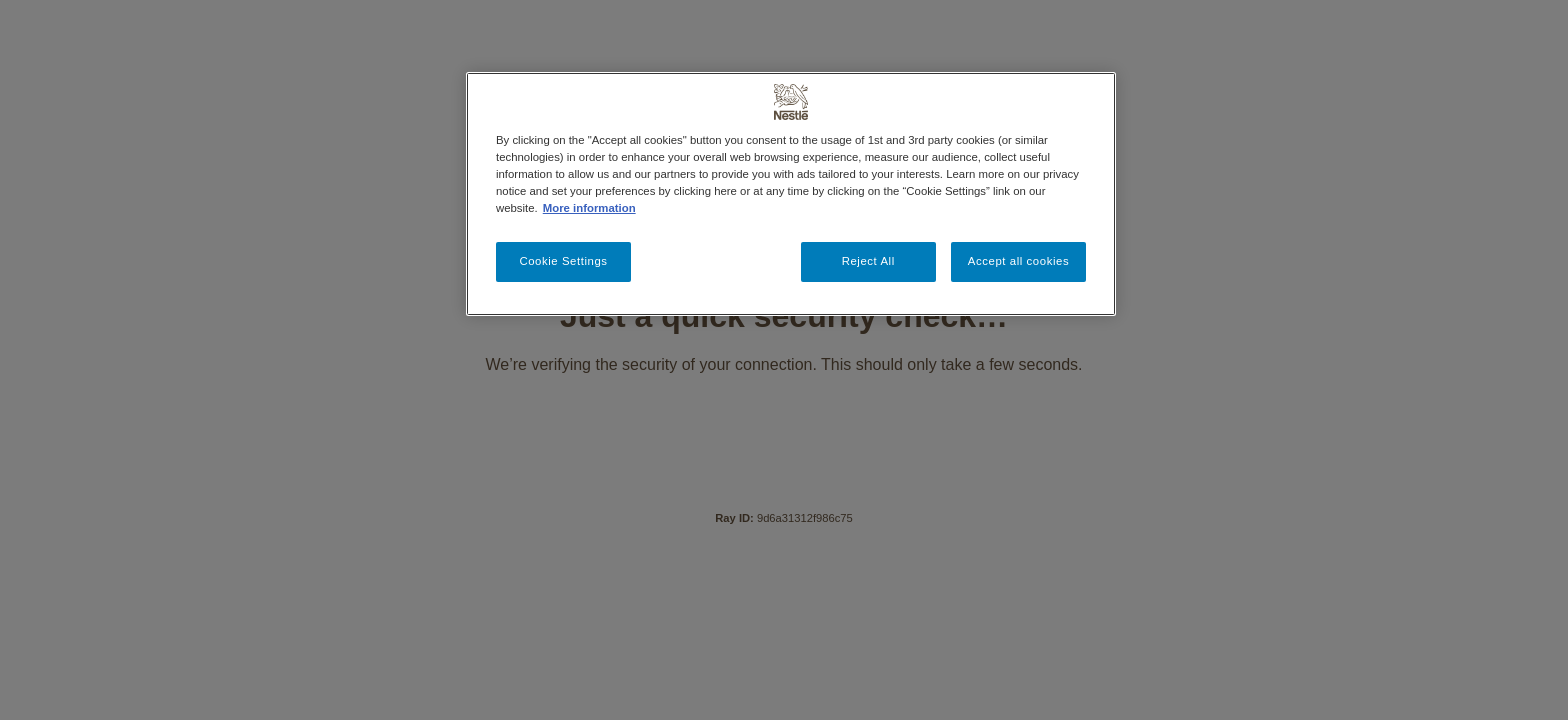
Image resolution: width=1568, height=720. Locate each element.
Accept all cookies (1018, 261)
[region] (791, 194)
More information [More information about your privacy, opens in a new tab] (589, 208)
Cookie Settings (563, 261)
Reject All (868, 261)
